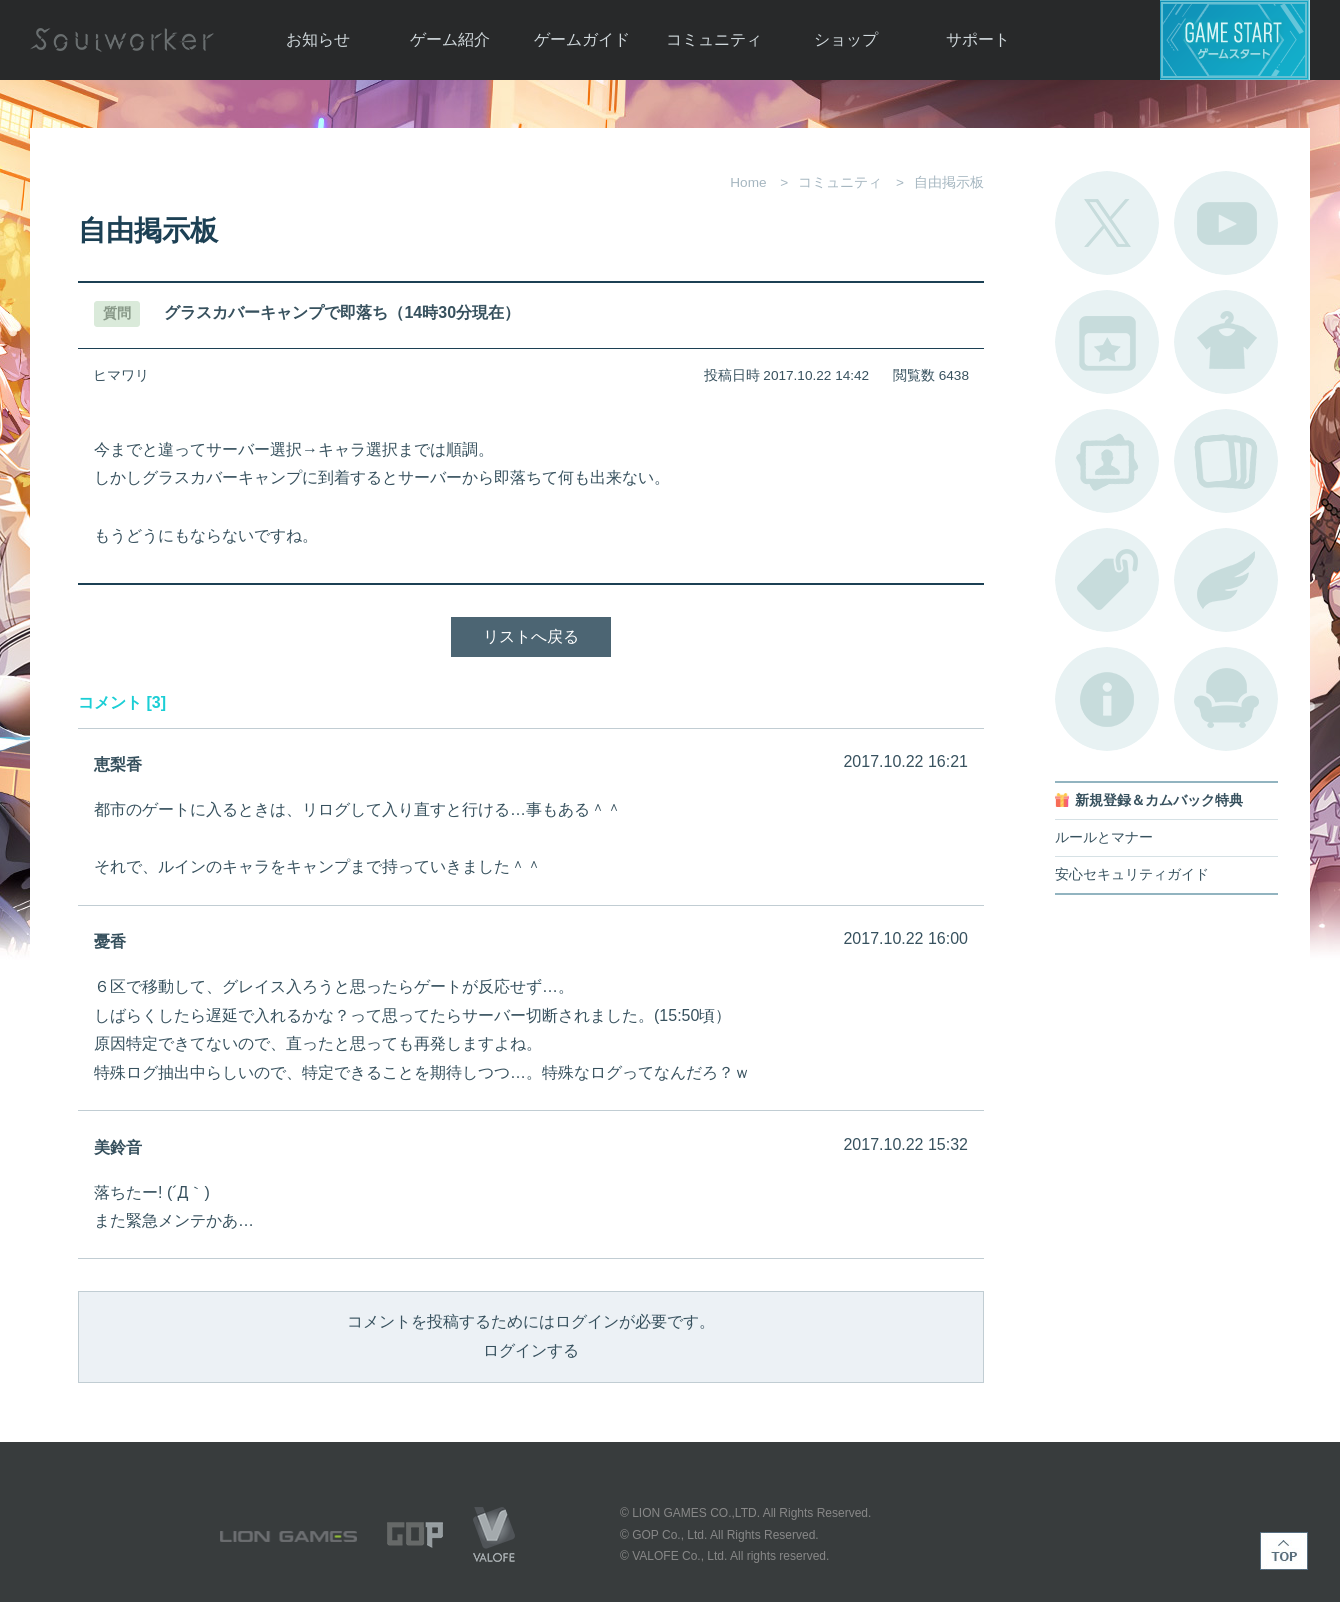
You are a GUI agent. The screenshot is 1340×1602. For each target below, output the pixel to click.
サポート (978, 39)
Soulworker (122, 40)
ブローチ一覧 (1226, 580)
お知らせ (318, 39)
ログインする (531, 1350)
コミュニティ (714, 39)
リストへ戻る (531, 636)
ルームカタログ (1226, 699)
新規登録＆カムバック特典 (1159, 800)
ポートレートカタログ (1107, 461)
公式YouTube (1226, 223)
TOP (1284, 1551)
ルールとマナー (1104, 837)
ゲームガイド (582, 39)
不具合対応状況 (1107, 699)
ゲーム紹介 (450, 39)
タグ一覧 (1107, 580)
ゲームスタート (1235, 40)
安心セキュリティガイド (1132, 874)
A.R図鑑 (1226, 461)
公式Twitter (1107, 223)
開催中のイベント (1107, 342)
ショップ (846, 39)
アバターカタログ (1226, 342)
